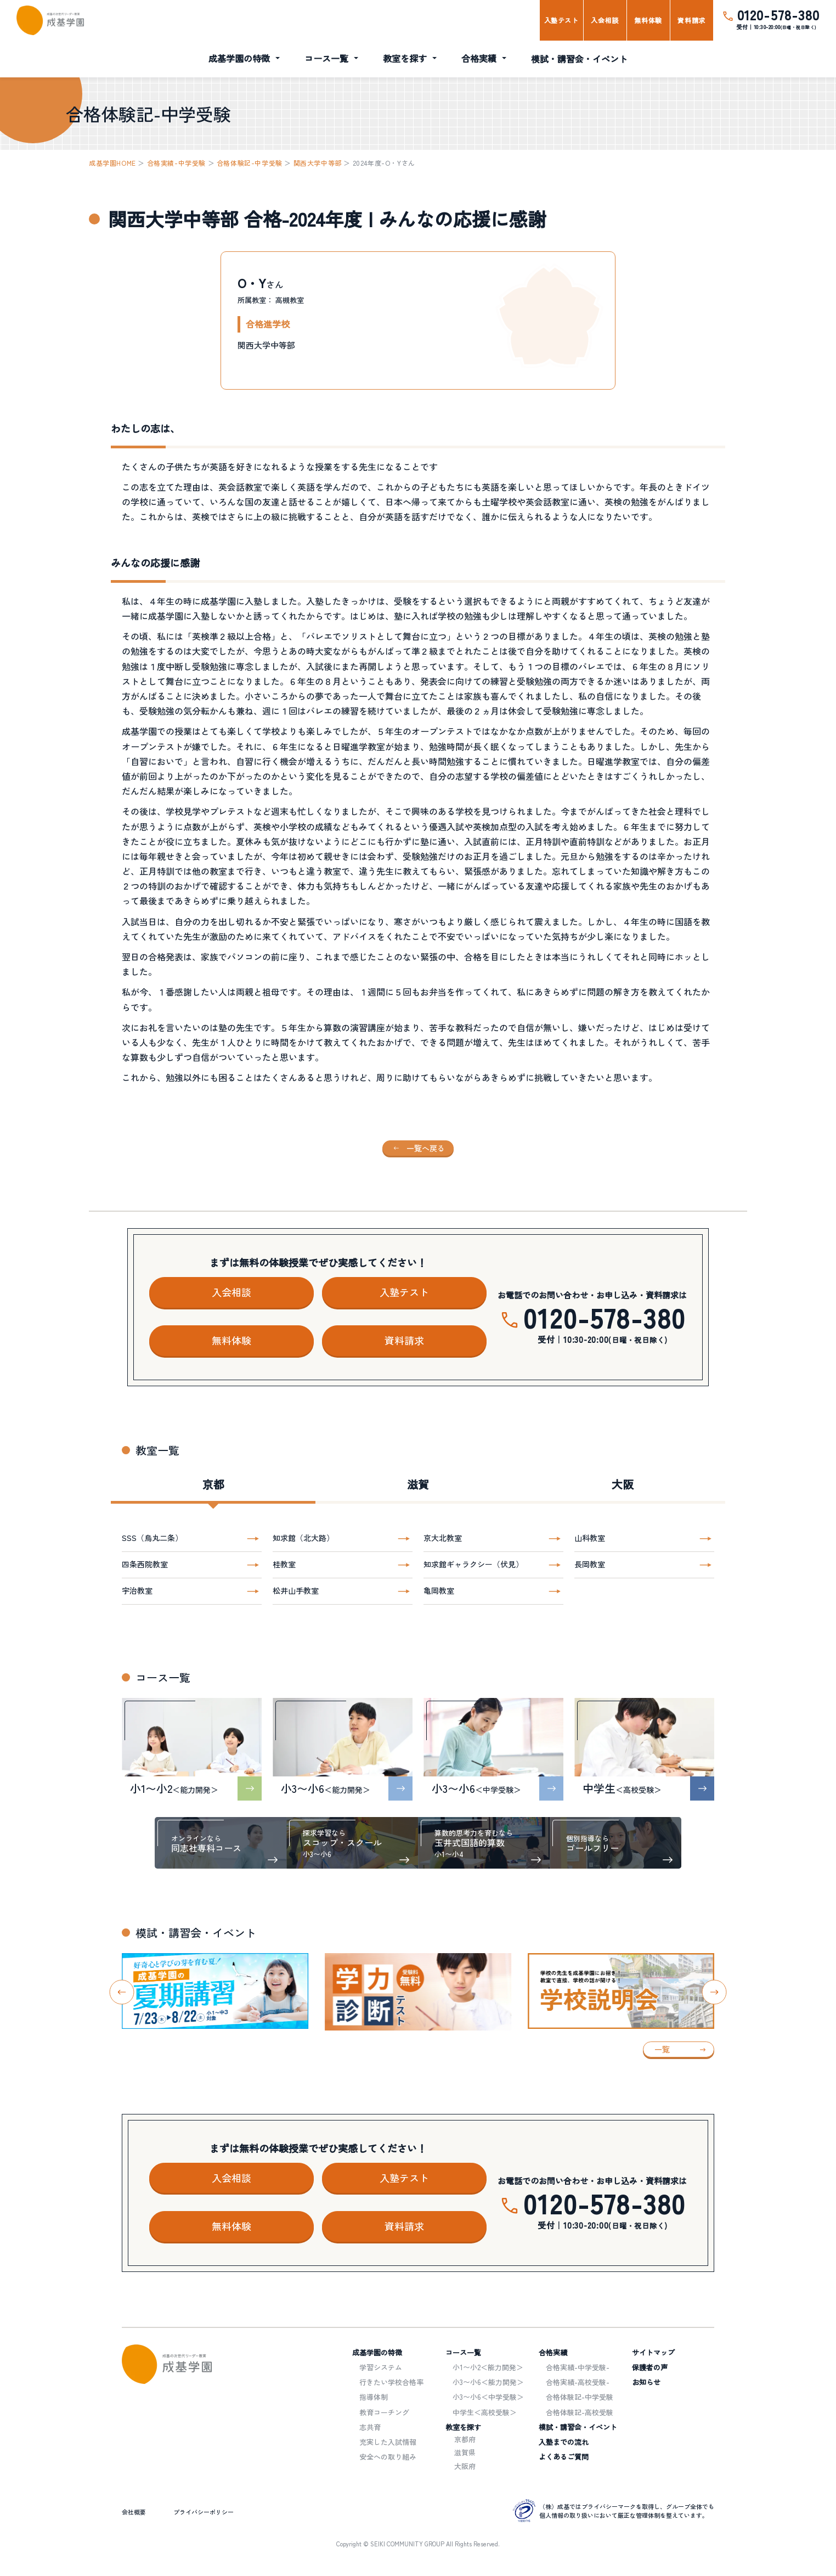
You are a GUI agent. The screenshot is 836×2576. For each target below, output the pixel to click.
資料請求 (691, 20)
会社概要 (134, 2511)
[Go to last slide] (122, 1991)
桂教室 (284, 1564)
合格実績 (478, 58)
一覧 (662, 2049)
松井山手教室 (296, 1590)
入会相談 (604, 20)
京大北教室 (442, 1537)
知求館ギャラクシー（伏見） (473, 1564)
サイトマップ (653, 2352)
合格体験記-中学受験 (250, 162)
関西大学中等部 (317, 162)
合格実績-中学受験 (176, 162)
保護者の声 (650, 2367)
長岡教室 (589, 1564)
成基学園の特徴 (239, 58)
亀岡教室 (438, 1590)
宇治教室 (137, 1590)
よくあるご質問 (564, 2456)
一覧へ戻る (425, 1148)
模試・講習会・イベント (579, 58)
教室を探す (405, 58)
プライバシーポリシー (203, 2511)
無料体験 (648, 20)
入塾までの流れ (564, 2442)
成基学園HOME (112, 162)
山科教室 (589, 1537)
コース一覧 (326, 58)
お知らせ (646, 2382)
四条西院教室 (145, 1564)
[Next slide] (714, 1991)
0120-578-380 (778, 14)
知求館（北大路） (303, 1537)
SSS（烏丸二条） (152, 1537)
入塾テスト (561, 20)
